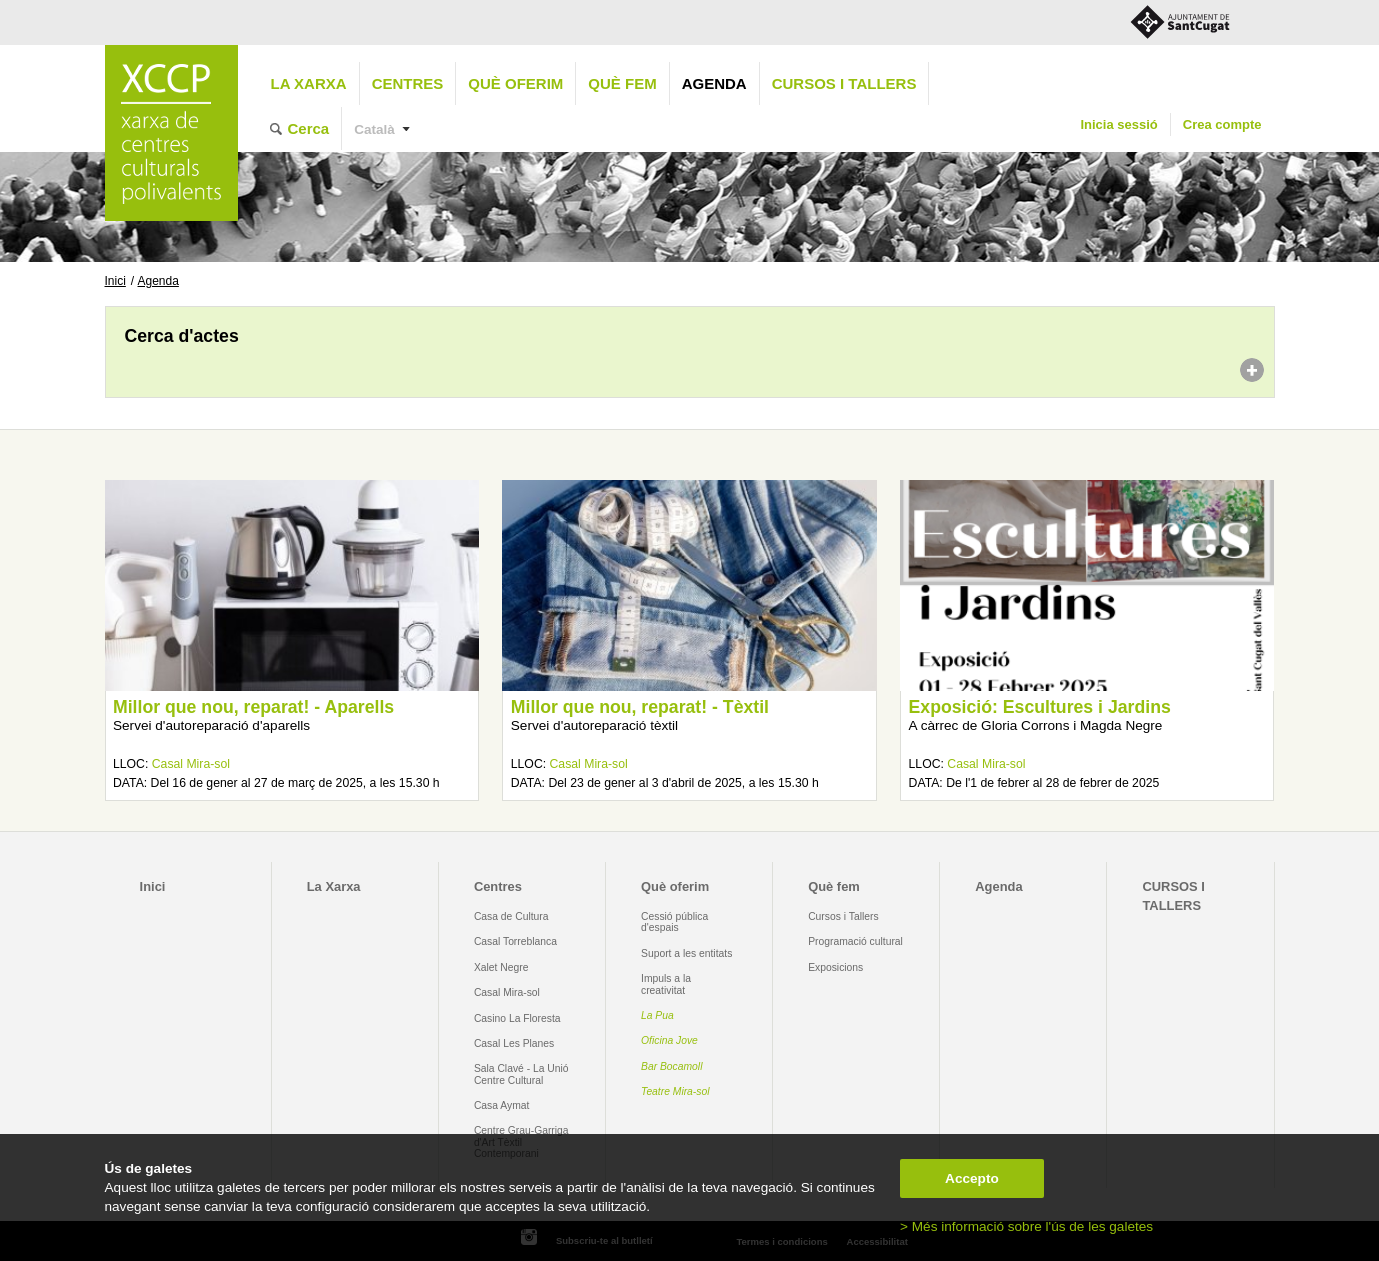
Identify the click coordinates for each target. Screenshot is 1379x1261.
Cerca (309, 128)
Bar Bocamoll (671, 1066)
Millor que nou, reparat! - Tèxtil (640, 707)
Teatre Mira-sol (675, 1091)
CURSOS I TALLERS (844, 83)
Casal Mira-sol (191, 764)
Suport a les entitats (686, 953)
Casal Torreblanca (515, 941)
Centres (408, 83)
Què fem (622, 83)
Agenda (714, 83)
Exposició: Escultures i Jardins (1040, 707)
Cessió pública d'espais (674, 922)
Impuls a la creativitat (666, 984)
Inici (115, 281)
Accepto (972, 1178)
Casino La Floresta (517, 1018)
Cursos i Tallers (843, 916)
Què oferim (515, 83)
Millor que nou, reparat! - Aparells (253, 707)
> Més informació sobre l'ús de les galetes (1026, 1226)
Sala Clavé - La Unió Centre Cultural (521, 1074)
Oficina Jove (669, 1040)
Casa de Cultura (511, 916)
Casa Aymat (502, 1105)
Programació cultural (855, 941)
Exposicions (835, 967)
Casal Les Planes (514, 1043)
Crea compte (1222, 124)
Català (374, 129)
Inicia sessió (1118, 124)
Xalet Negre (501, 967)
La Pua (657, 1015)
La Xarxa (309, 83)
